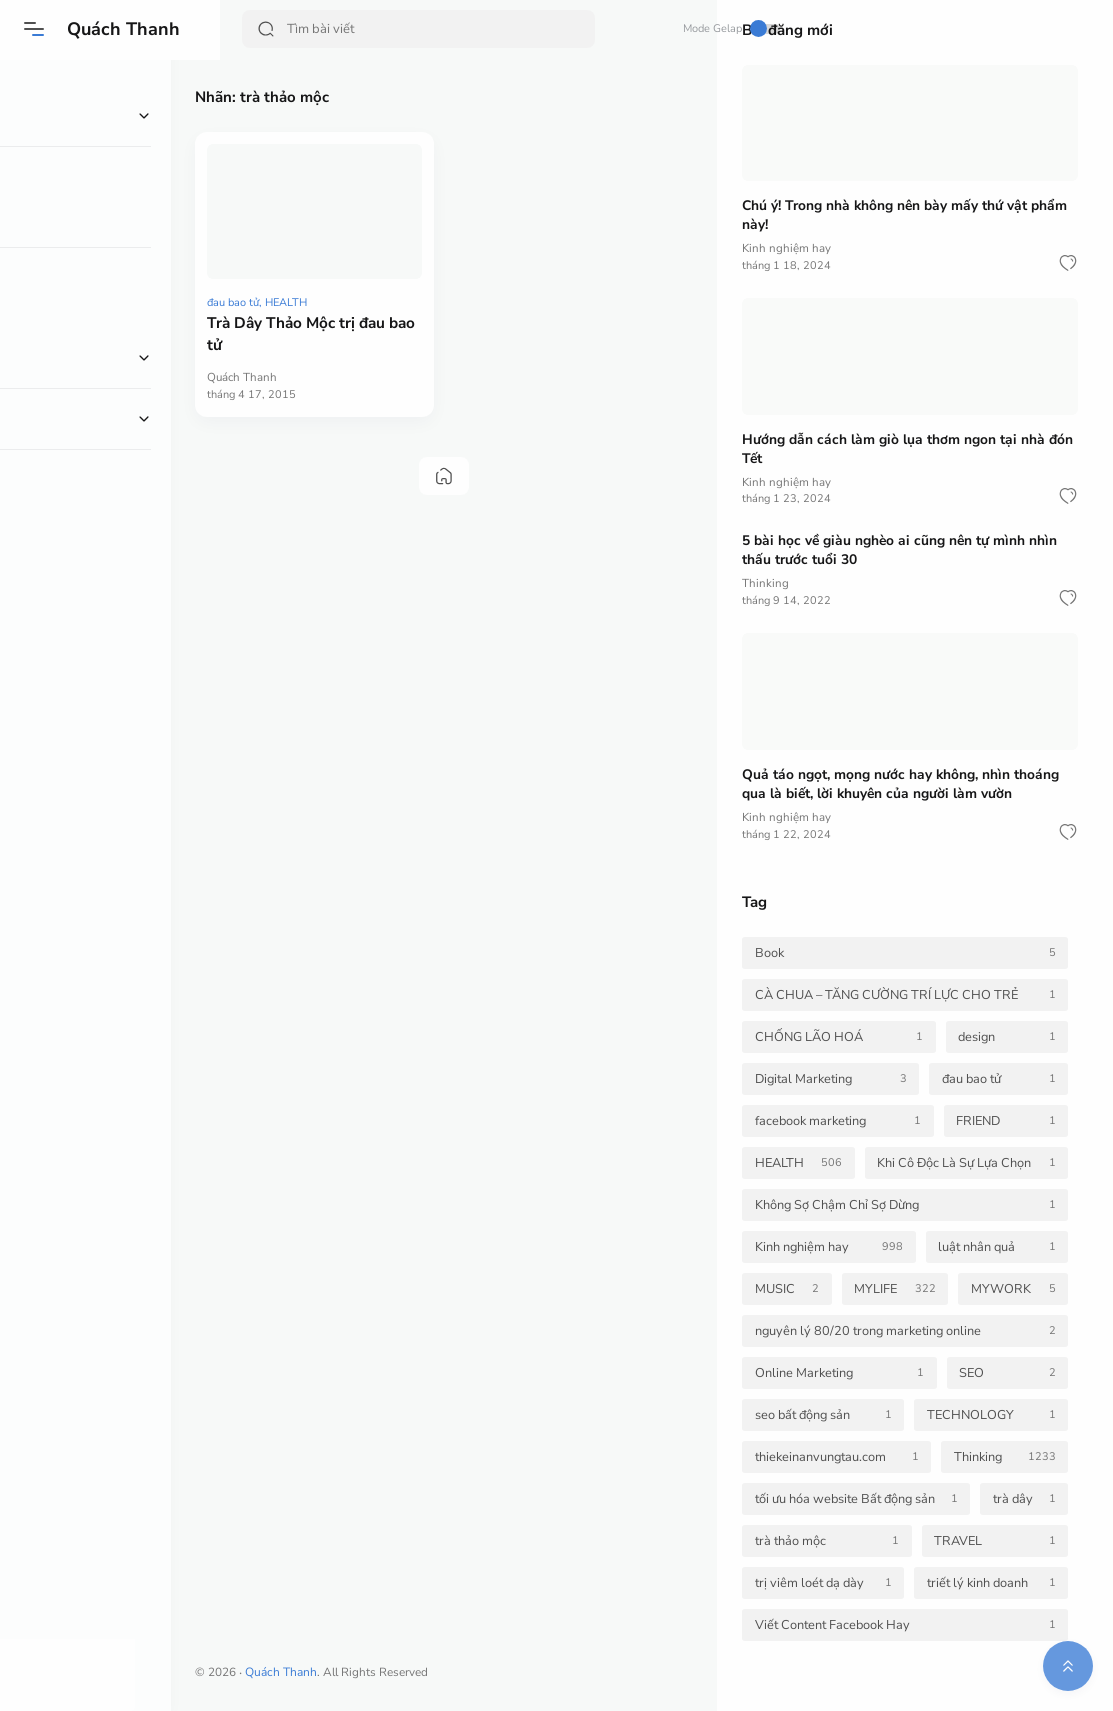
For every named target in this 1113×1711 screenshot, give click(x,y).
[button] (35, 29)
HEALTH (336, 266)
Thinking (765, 583)
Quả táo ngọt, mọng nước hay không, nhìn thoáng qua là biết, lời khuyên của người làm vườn (901, 784)
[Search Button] (267, 29)
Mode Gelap (643, 28)
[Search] (397, 29)
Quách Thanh (124, 29)
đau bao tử (283, 266)
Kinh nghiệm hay (787, 248)
